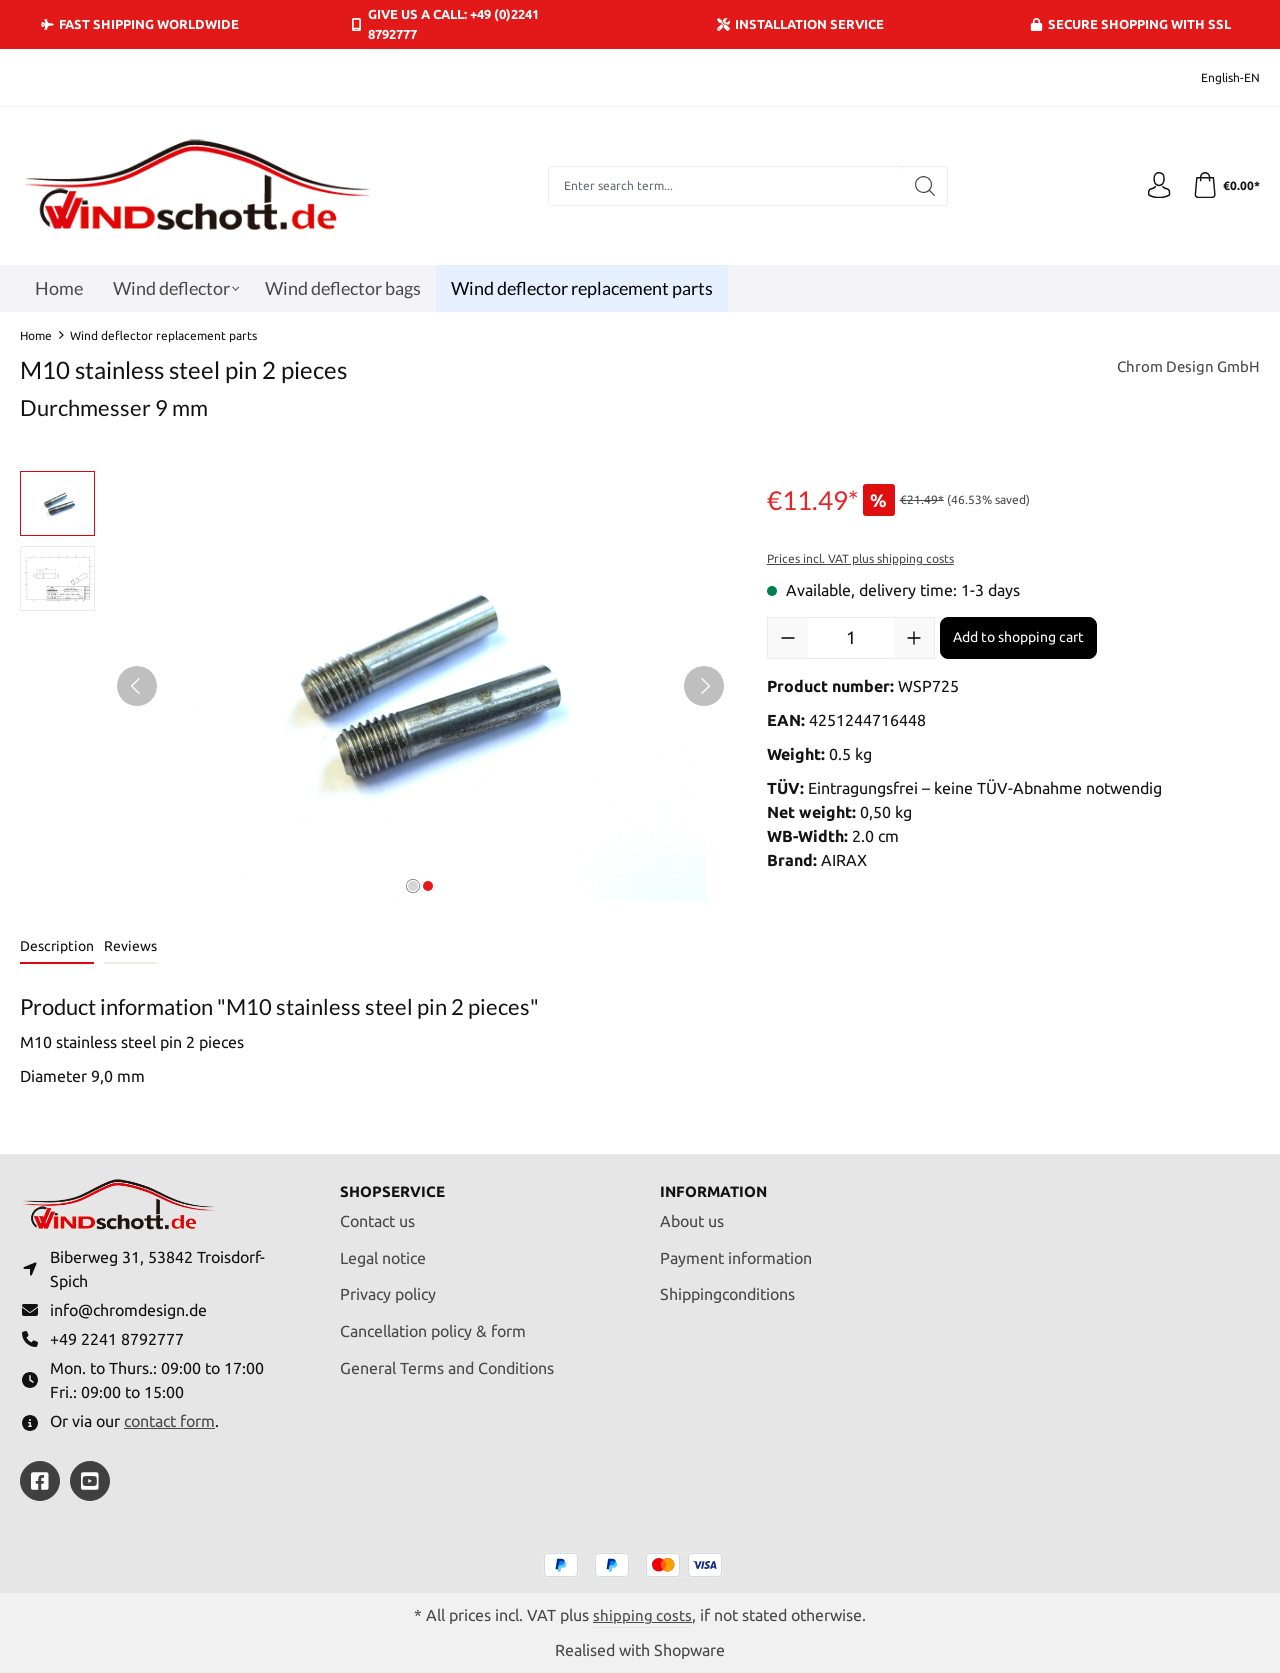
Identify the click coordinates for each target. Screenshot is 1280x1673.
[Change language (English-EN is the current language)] (1217, 77)
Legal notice (383, 1249)
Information (717, 1182)
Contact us (377, 1212)
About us (692, 1212)
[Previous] (137, 686)
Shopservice (395, 1182)
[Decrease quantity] (788, 638)
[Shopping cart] (1224, 186)
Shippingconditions (727, 1286)
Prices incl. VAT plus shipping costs (860, 558)
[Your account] (1153, 186)
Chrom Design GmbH (1185, 368)
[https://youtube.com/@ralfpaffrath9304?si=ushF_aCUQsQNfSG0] (90, 1480)
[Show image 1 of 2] (413, 886)
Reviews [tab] (130, 946)
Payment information (736, 1249)
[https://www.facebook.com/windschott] (40, 1480)
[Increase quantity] (914, 638)
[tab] (57, 947)
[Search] (921, 186)
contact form (169, 1420)
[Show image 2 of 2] (428, 886)
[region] (373, 686)
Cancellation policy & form (433, 1322)
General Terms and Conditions (447, 1359)
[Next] (704, 686)
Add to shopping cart (1018, 637)
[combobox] (722, 186)
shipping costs (643, 1614)
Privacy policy (388, 1286)
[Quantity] (851, 638)
